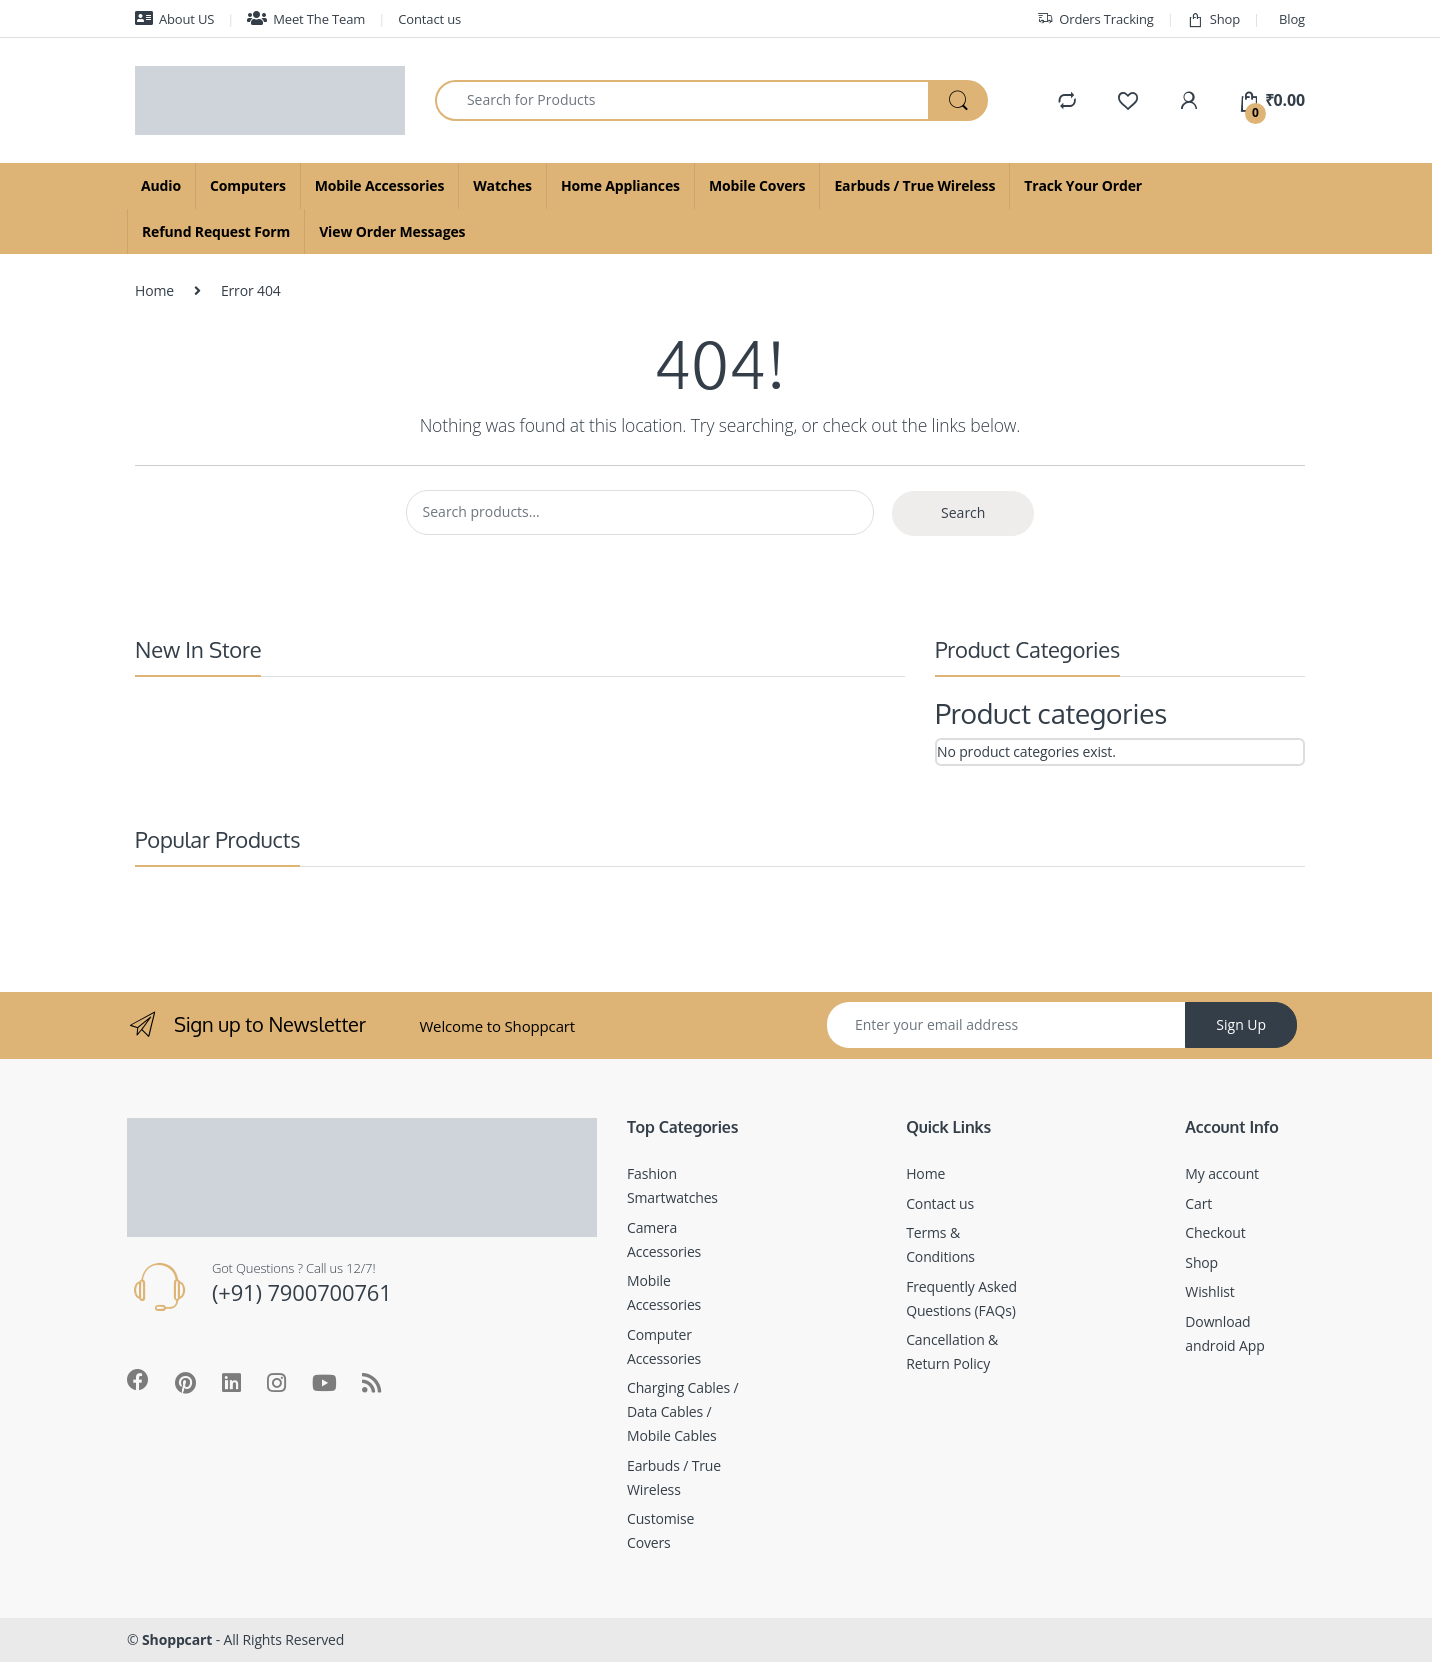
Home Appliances (620, 185)
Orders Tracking (1095, 19)
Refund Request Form (216, 231)
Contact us (429, 19)
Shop (1213, 19)
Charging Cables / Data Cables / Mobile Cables (683, 1411)
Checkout (1215, 1232)
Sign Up (1241, 1024)
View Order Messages (392, 231)
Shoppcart (177, 1639)
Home (154, 290)
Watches (502, 185)
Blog (1292, 19)
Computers (248, 185)
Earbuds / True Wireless (914, 185)
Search (963, 512)
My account (1222, 1173)
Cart (1198, 1203)
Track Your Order (1083, 185)
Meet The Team (306, 19)
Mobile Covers (757, 185)
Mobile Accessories (379, 185)
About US (174, 19)
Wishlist (1209, 1291)
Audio (161, 185)
